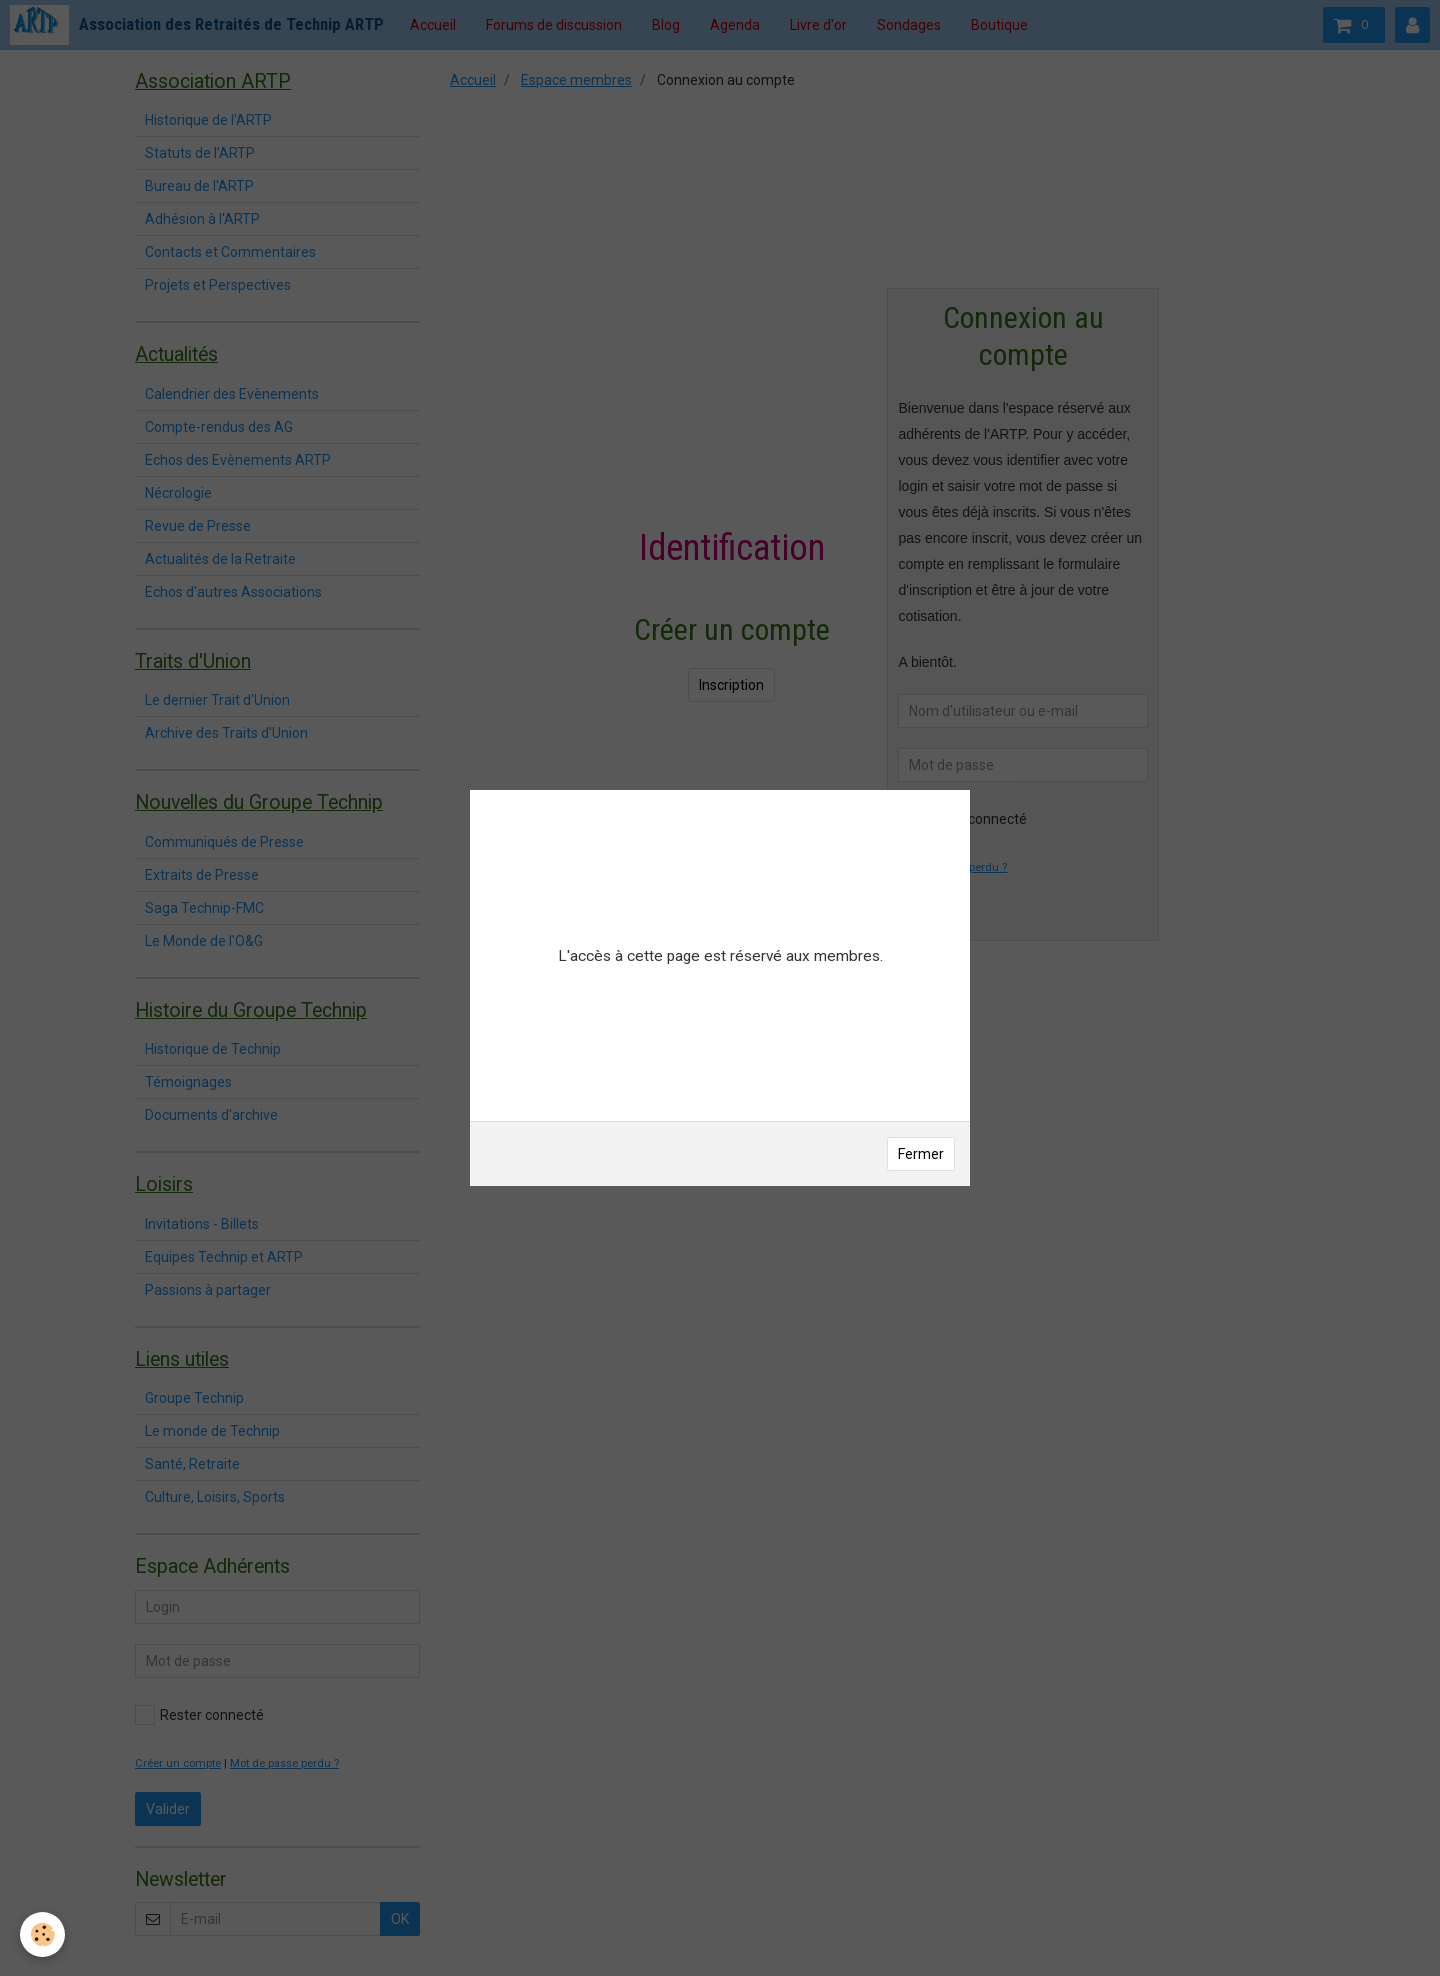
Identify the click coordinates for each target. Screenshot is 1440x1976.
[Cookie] (42, 1934)
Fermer (921, 1154)
